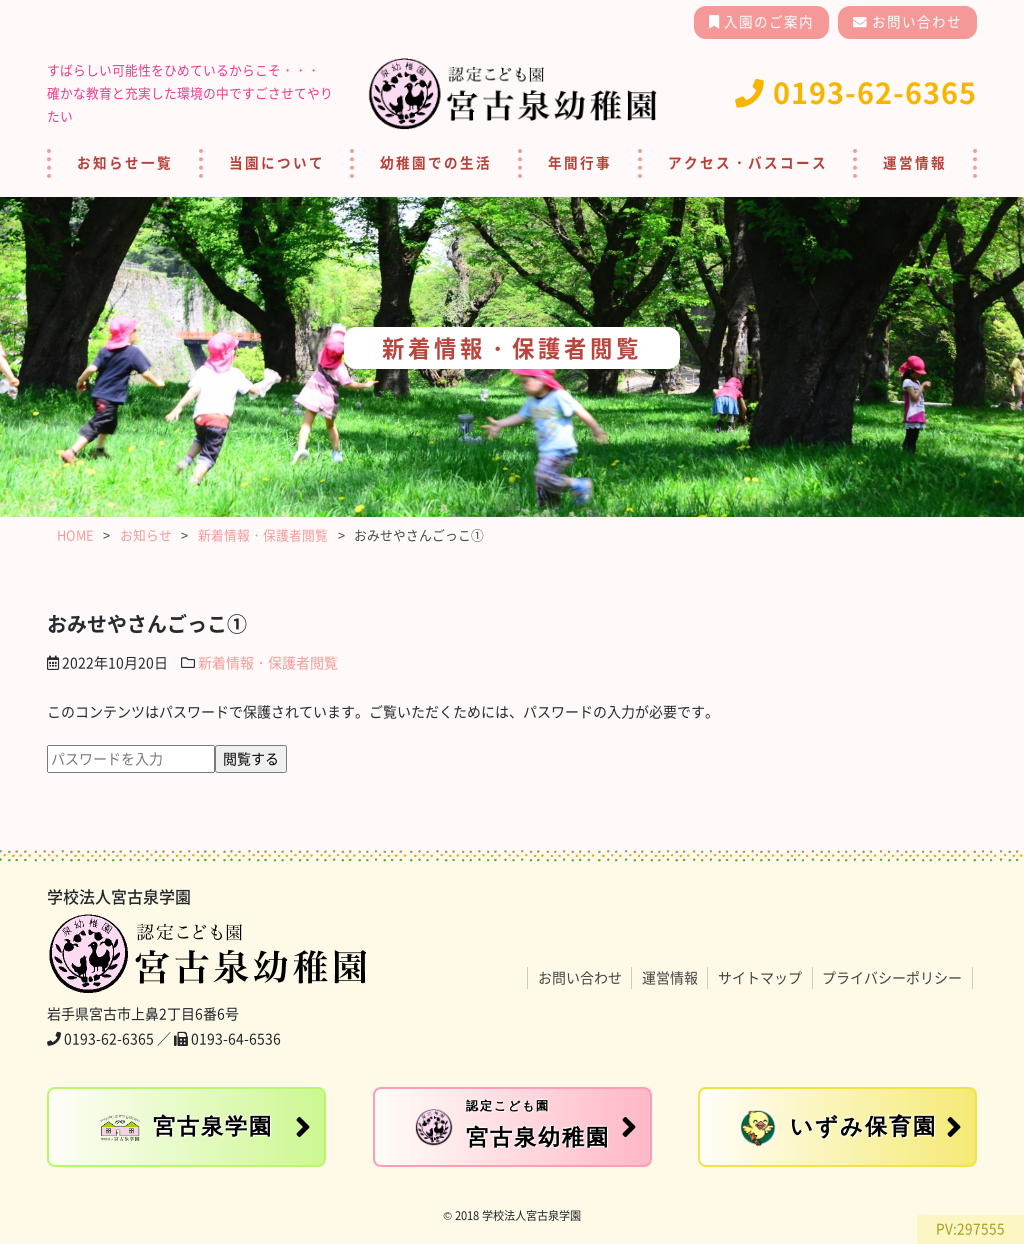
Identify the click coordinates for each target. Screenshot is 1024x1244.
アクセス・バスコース (748, 163)
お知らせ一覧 (125, 163)
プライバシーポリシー (892, 978)
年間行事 (580, 163)
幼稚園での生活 (436, 163)
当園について (277, 163)
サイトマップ (760, 978)
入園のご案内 (767, 22)
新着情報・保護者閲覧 (268, 663)
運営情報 (915, 163)
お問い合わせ (915, 22)
